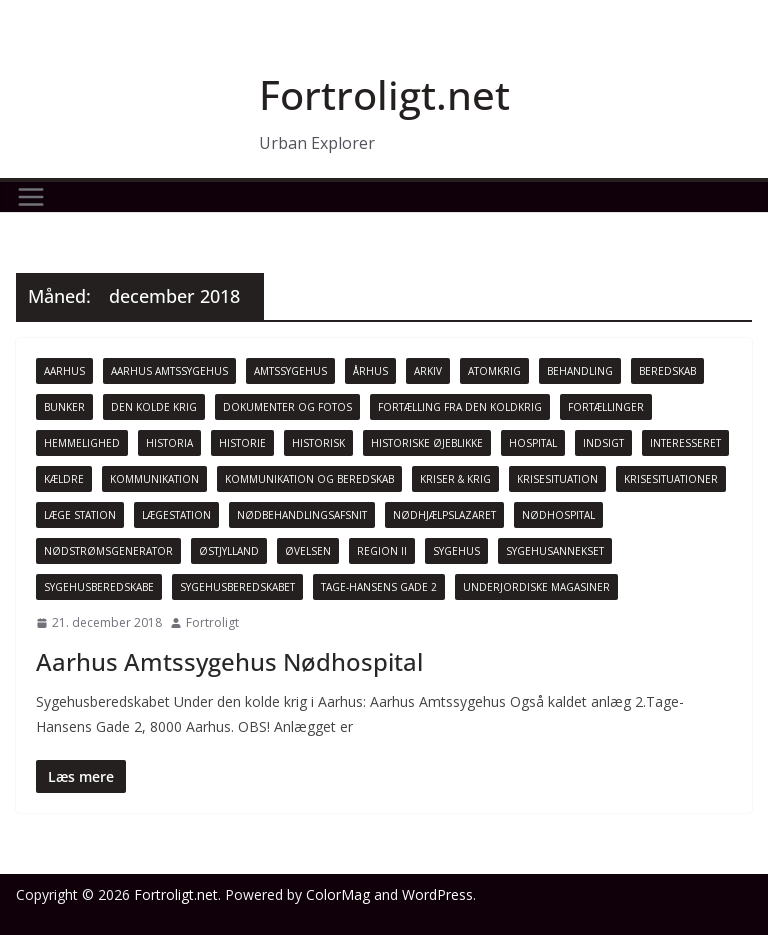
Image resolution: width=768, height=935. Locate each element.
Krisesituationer (671, 479)
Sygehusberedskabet (237, 587)
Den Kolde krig (154, 407)
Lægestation (176, 515)
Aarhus (64, 371)
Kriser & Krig (455, 479)
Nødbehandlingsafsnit (302, 515)
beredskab (667, 371)
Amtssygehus (290, 371)
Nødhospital (558, 515)
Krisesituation (557, 479)
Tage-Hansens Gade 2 (379, 587)
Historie (242, 443)
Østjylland (229, 551)
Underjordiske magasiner (536, 587)
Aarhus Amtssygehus (169, 371)
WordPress (437, 894)
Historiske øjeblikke (427, 443)
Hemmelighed (82, 443)
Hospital (533, 443)
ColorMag (338, 894)
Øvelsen (308, 551)
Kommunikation (154, 479)
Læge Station (80, 515)
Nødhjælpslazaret (444, 515)
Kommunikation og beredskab (309, 479)
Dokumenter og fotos (287, 407)
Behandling (580, 371)
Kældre (64, 479)
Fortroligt (212, 622)
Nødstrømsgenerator (108, 551)
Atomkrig (494, 371)
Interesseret (685, 443)
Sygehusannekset (555, 551)
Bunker (64, 407)
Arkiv (428, 371)
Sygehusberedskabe (99, 587)
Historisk (318, 443)
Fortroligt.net (384, 94)
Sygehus (456, 551)
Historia (169, 443)
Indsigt (603, 443)
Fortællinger (606, 407)
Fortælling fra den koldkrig (460, 407)
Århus (370, 371)
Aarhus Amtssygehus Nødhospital (229, 661)
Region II (382, 551)
